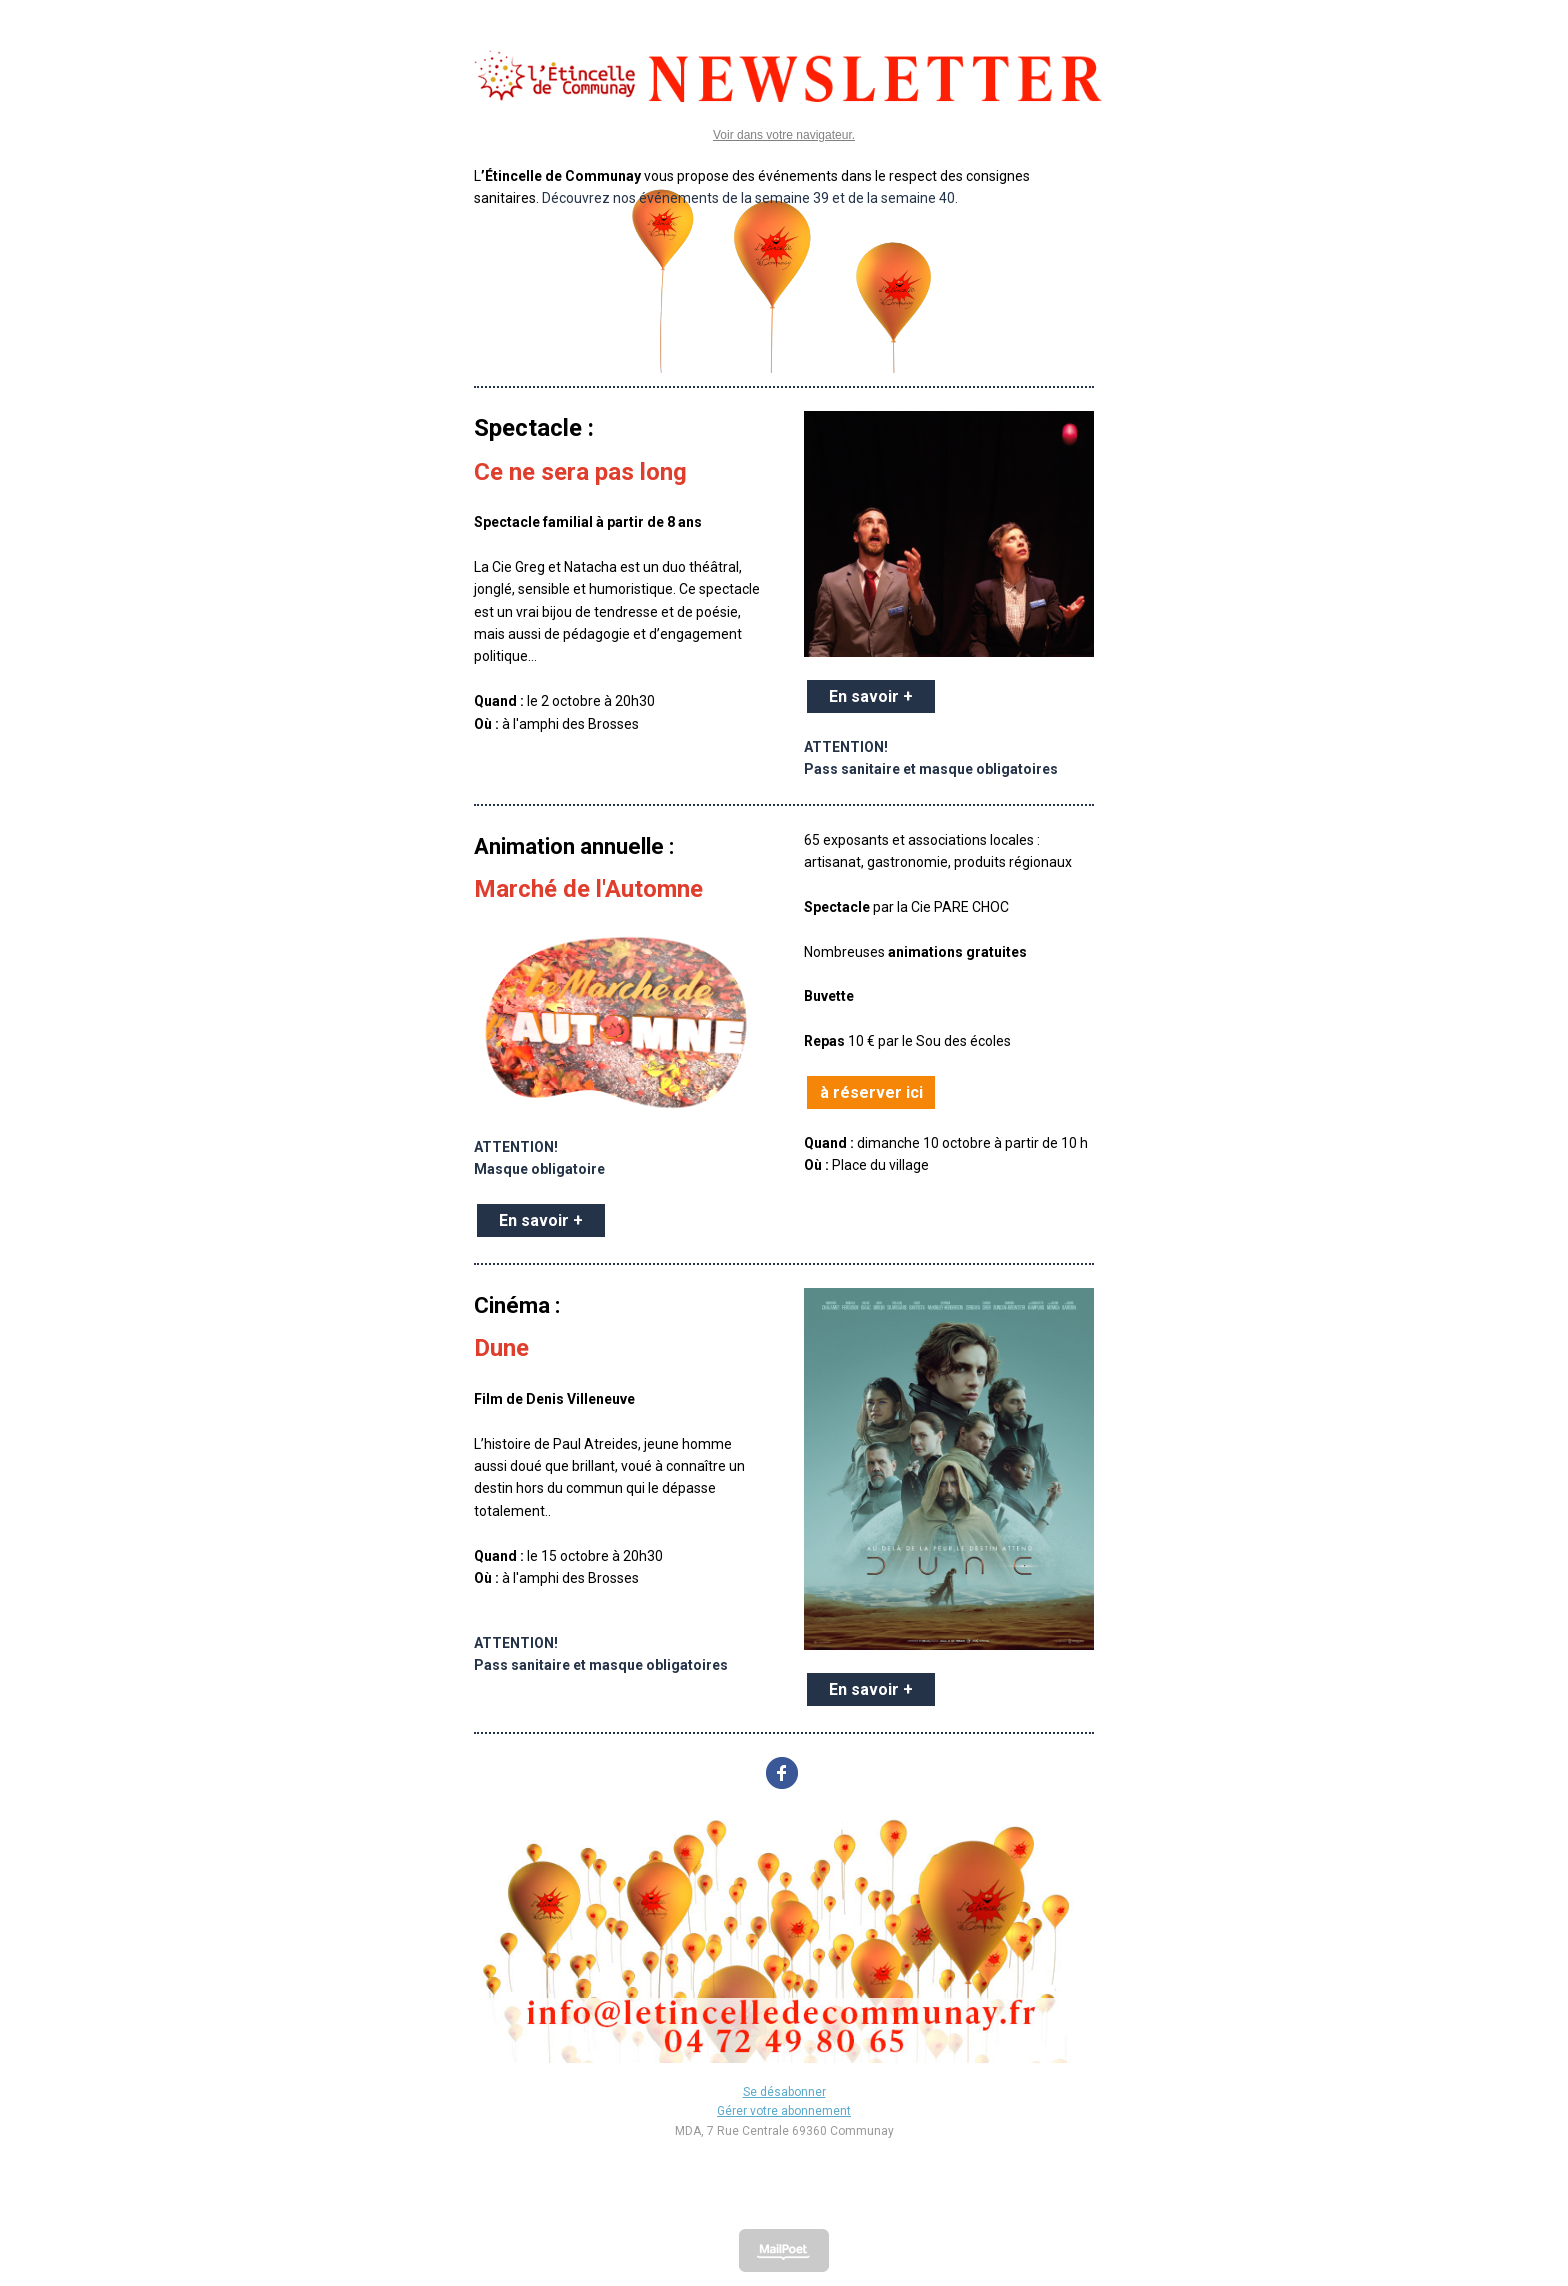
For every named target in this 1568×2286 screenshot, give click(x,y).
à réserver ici (871, 1092)
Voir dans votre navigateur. (784, 135)
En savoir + (871, 696)
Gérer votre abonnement (784, 2111)
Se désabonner (784, 2092)
